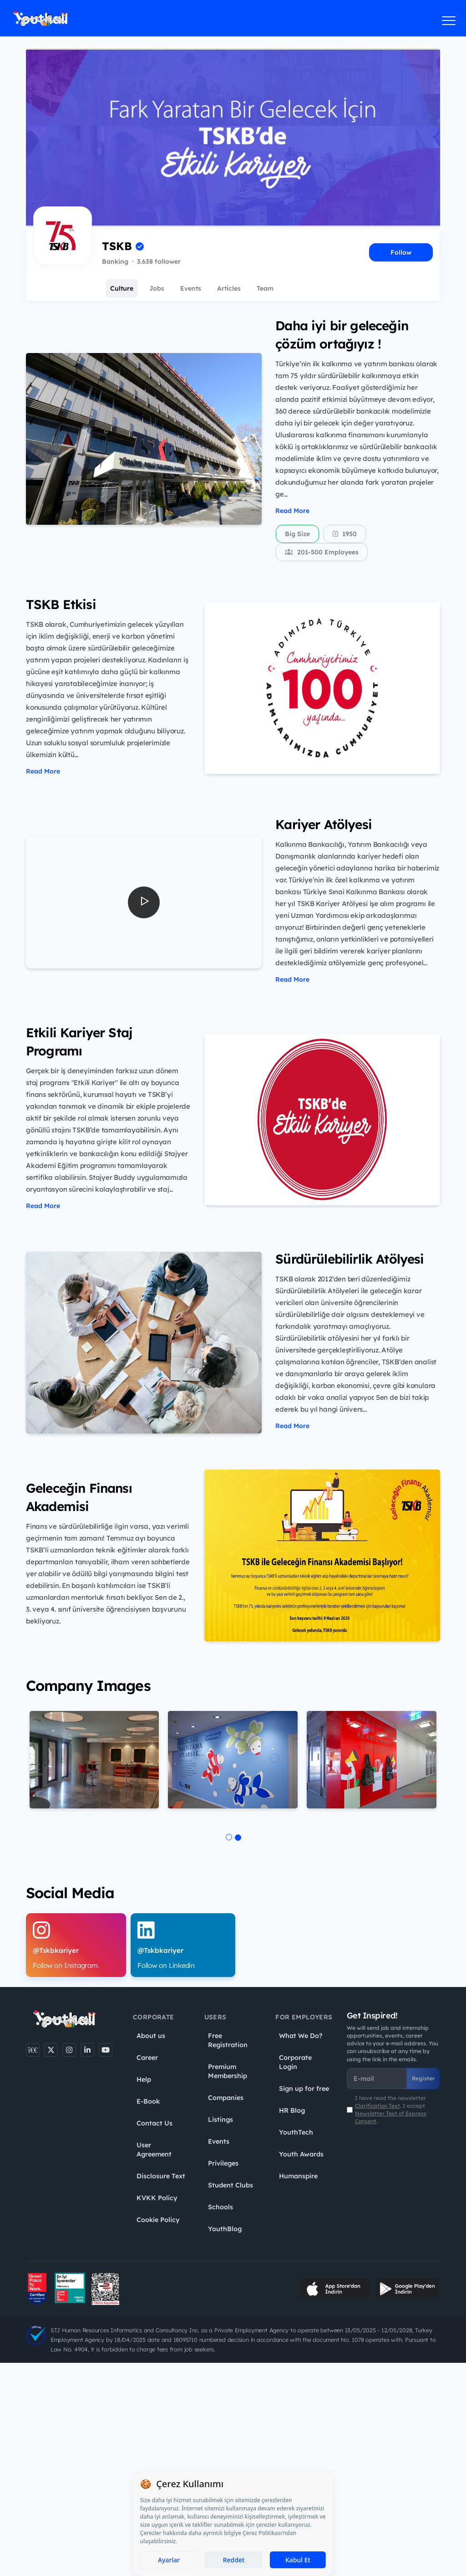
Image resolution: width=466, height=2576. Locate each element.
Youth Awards (301, 2154)
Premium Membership (227, 2071)
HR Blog (292, 2110)
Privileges (223, 2163)
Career (147, 2058)
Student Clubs (230, 2185)
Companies (225, 2098)
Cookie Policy (158, 2220)
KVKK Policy (157, 2198)
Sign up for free (304, 2088)
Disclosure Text (161, 2176)
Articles (229, 288)
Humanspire (298, 2176)
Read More (292, 511)
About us (151, 2036)
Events (190, 288)
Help (144, 2079)
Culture (121, 288)
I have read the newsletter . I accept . (390, 2110)
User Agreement (154, 2149)
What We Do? (300, 2036)
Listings (220, 2119)
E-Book (148, 2101)
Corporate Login (295, 2062)
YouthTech (296, 2132)
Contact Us (154, 2123)
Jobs (156, 288)
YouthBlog (225, 2229)
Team (265, 288)
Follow (400, 252)
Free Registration (228, 2040)
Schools (220, 2207)
